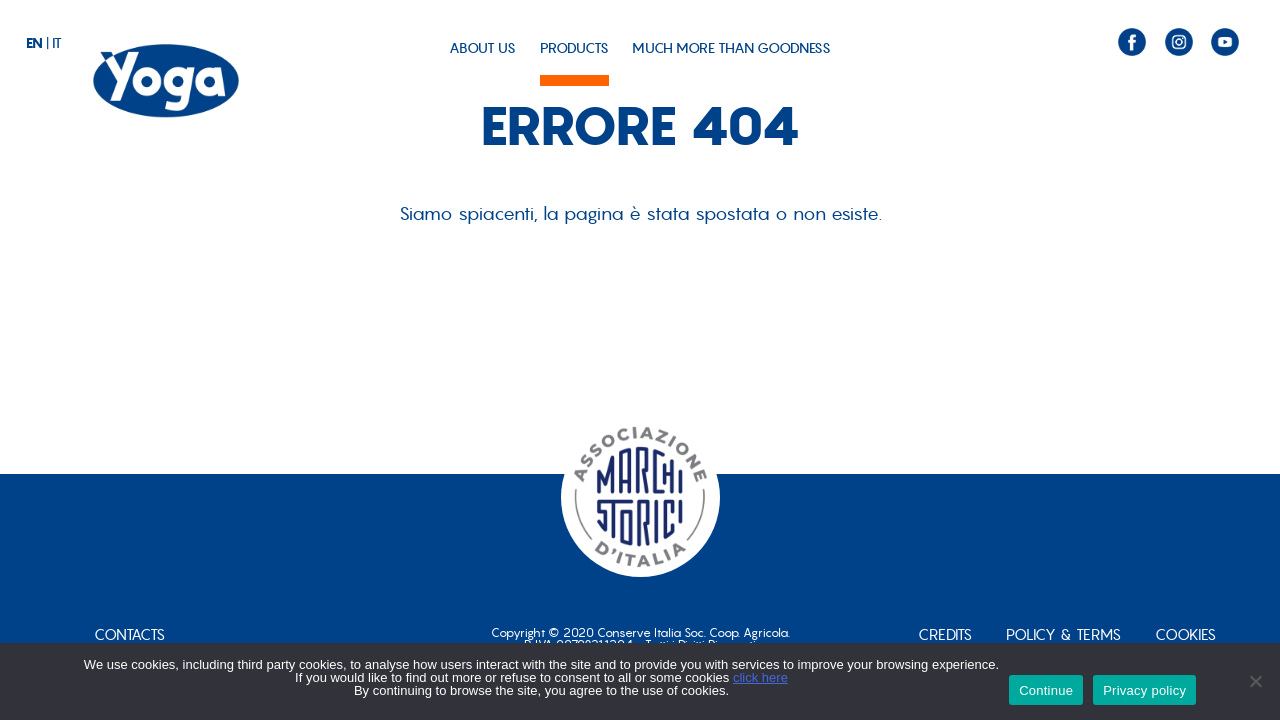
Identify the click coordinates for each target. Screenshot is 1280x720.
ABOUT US (482, 48)
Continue (1046, 690)
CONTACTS (129, 634)
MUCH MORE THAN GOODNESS (731, 48)
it (57, 43)
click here (760, 677)
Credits (945, 634)
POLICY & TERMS (1063, 634)
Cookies (1185, 634)
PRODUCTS (574, 48)
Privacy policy (1144, 690)
